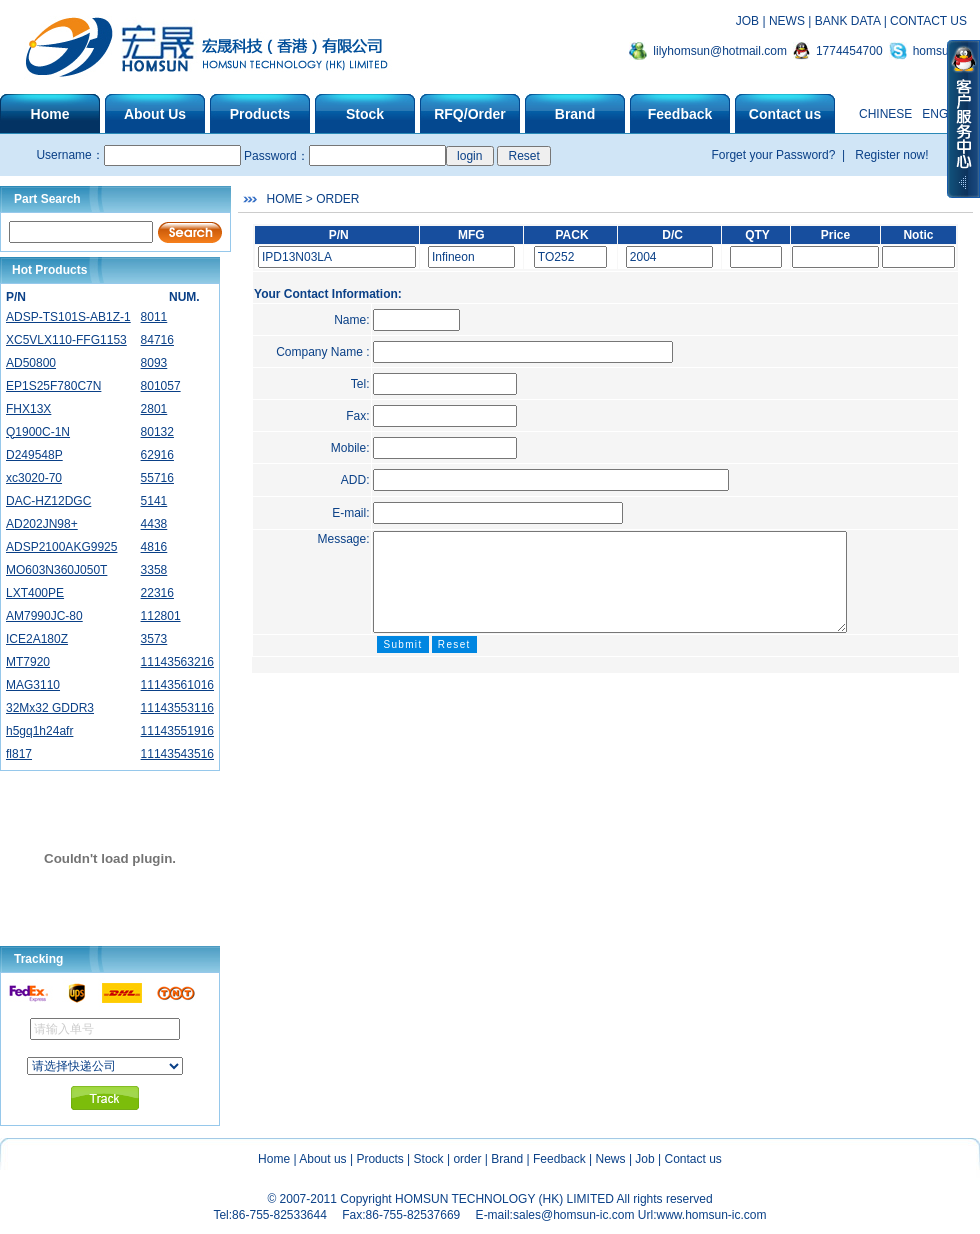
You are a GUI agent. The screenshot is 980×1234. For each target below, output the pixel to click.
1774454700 (849, 51)
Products (379, 1159)
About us (322, 1159)
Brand (507, 1159)
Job (644, 1159)
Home (274, 1159)
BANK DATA (848, 21)
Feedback (559, 1159)
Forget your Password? (774, 155)
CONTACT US (928, 21)
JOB (747, 21)
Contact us (693, 1159)
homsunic (938, 51)
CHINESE (885, 114)
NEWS (787, 21)
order (467, 1159)
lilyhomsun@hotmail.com (720, 51)
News (611, 1159)
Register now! (890, 155)
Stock (429, 1159)
